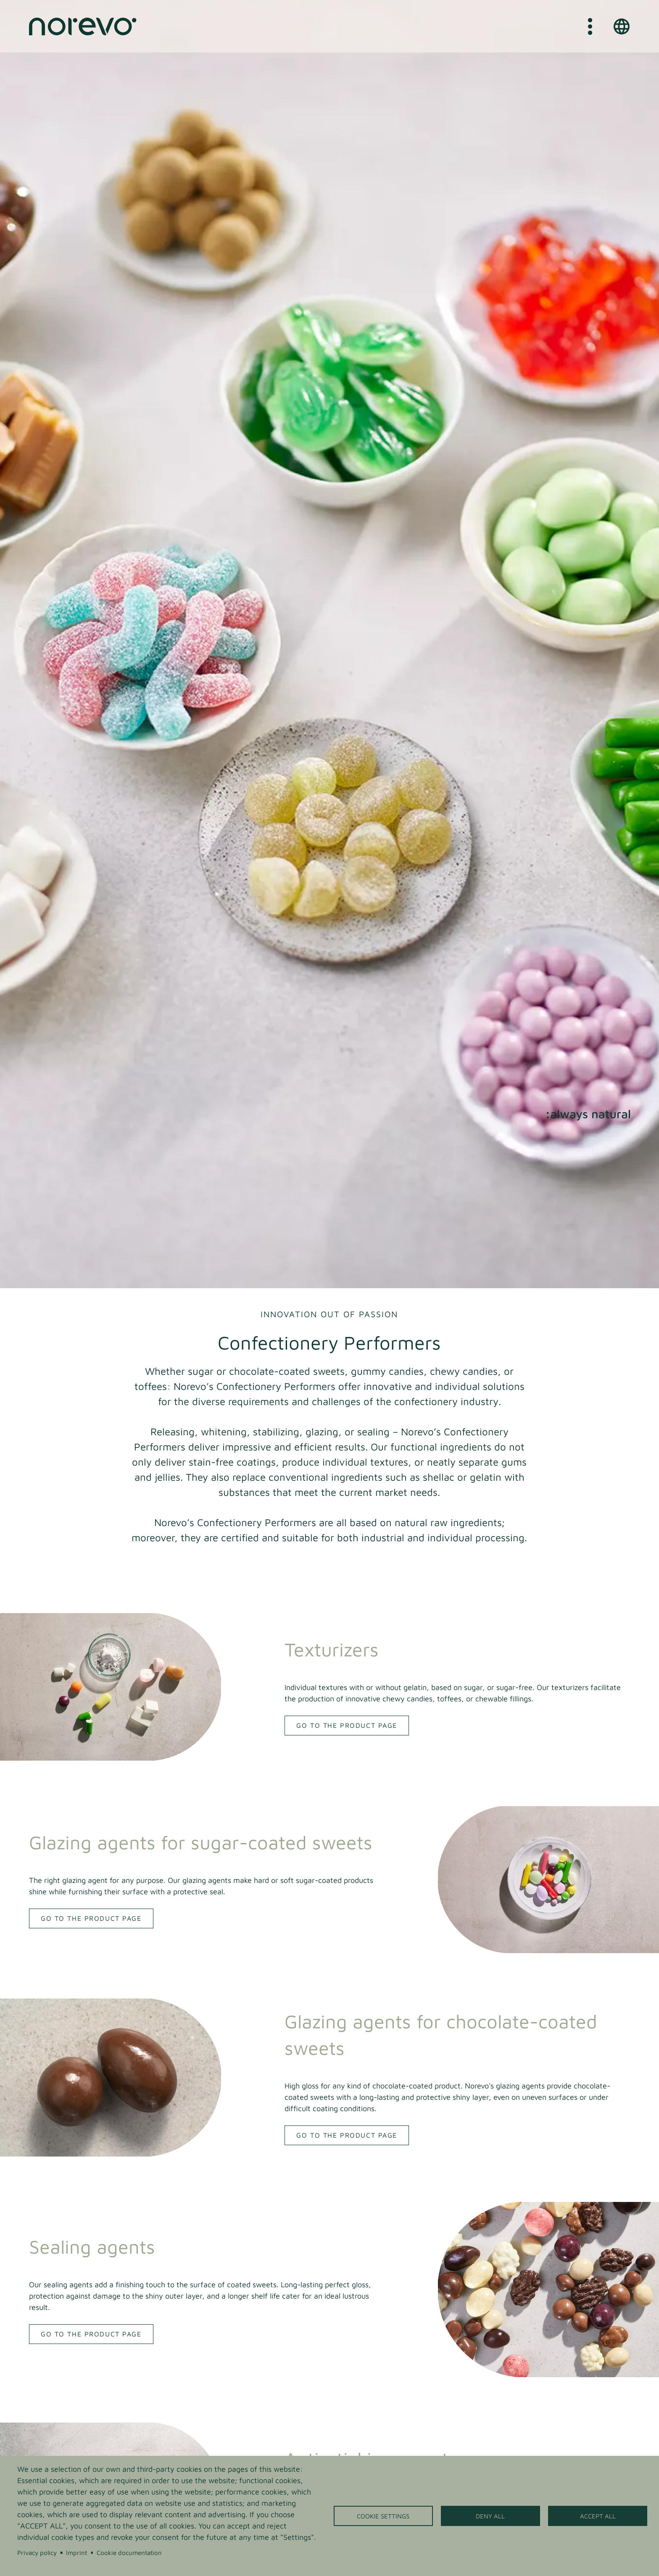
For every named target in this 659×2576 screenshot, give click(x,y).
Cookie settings (383, 2516)
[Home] (83, 26)
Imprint (76, 2552)
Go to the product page (346, 1725)
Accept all (598, 2516)
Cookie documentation (129, 2552)
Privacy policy (37, 2552)
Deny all (490, 2516)
